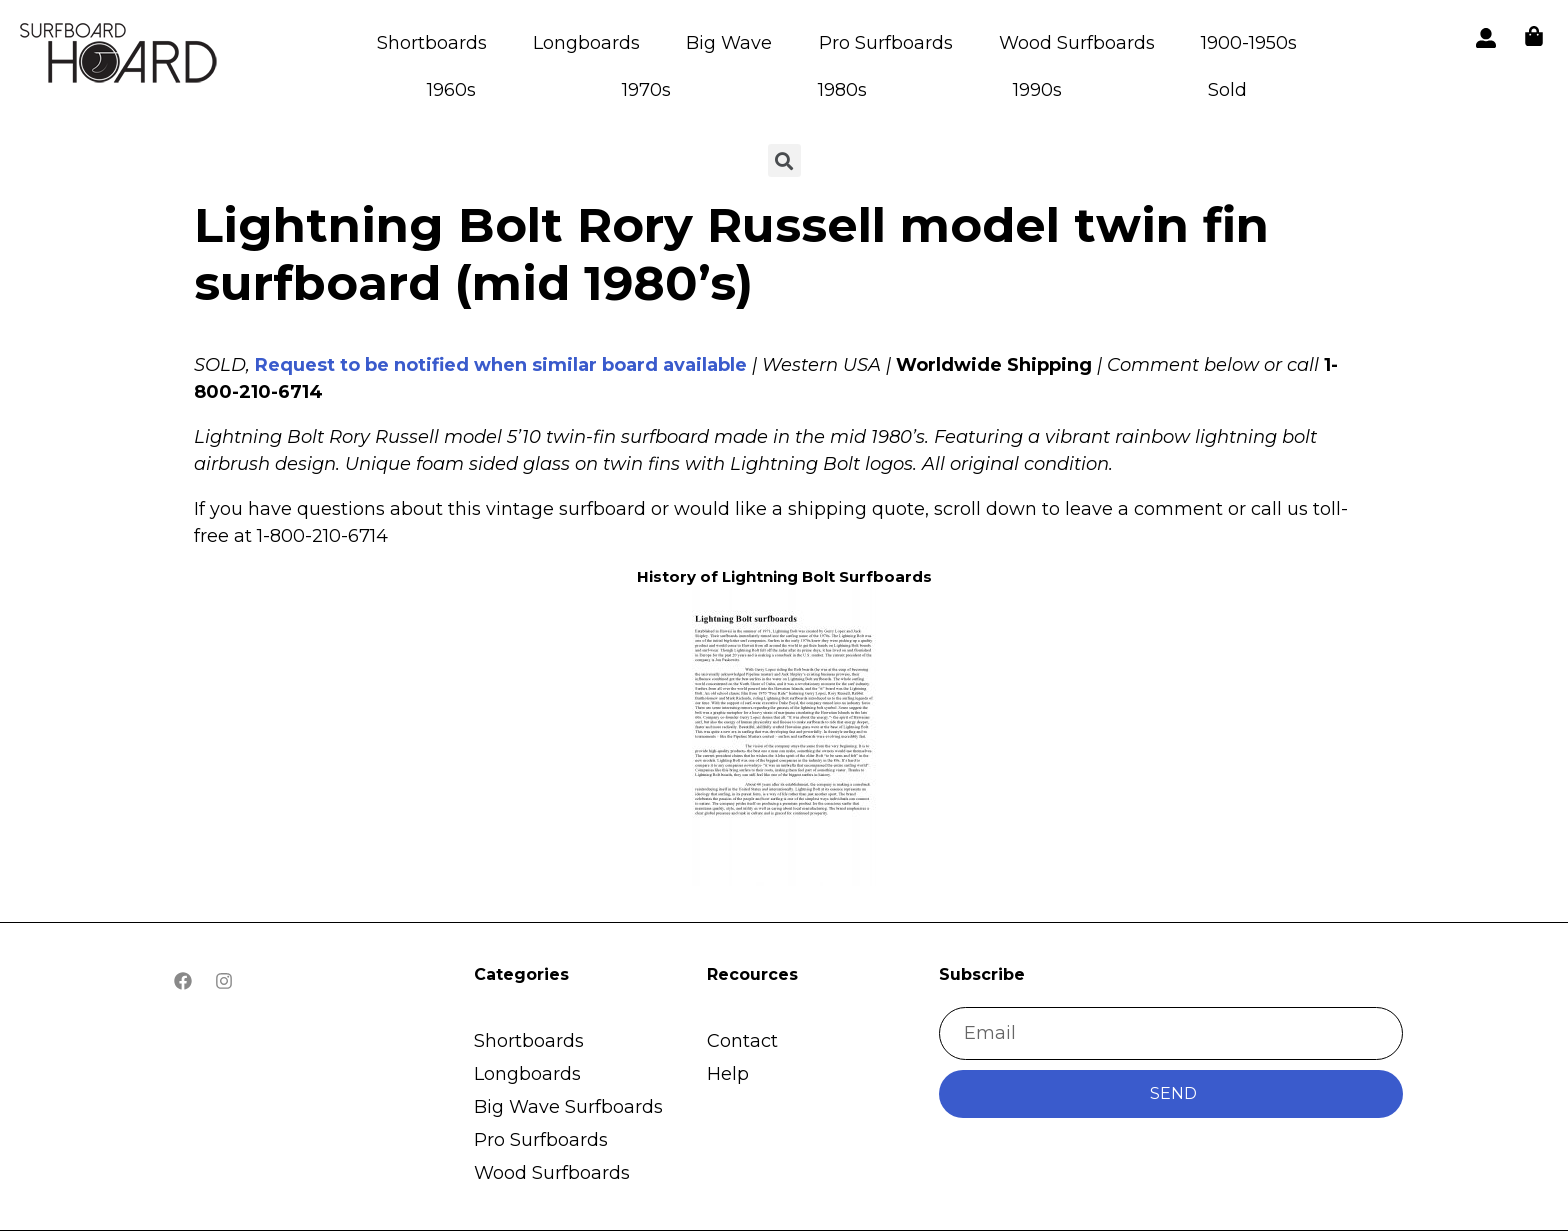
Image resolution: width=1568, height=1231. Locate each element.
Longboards (586, 43)
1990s (1037, 90)
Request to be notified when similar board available (501, 365)
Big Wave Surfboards (568, 1107)
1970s (646, 90)
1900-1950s (1249, 43)
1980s (842, 90)
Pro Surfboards (886, 43)
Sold (1227, 90)
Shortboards (432, 43)
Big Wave (729, 43)
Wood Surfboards (1077, 43)
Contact (742, 1041)
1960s (451, 90)
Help (728, 1074)
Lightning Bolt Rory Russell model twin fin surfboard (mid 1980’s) (731, 254)
